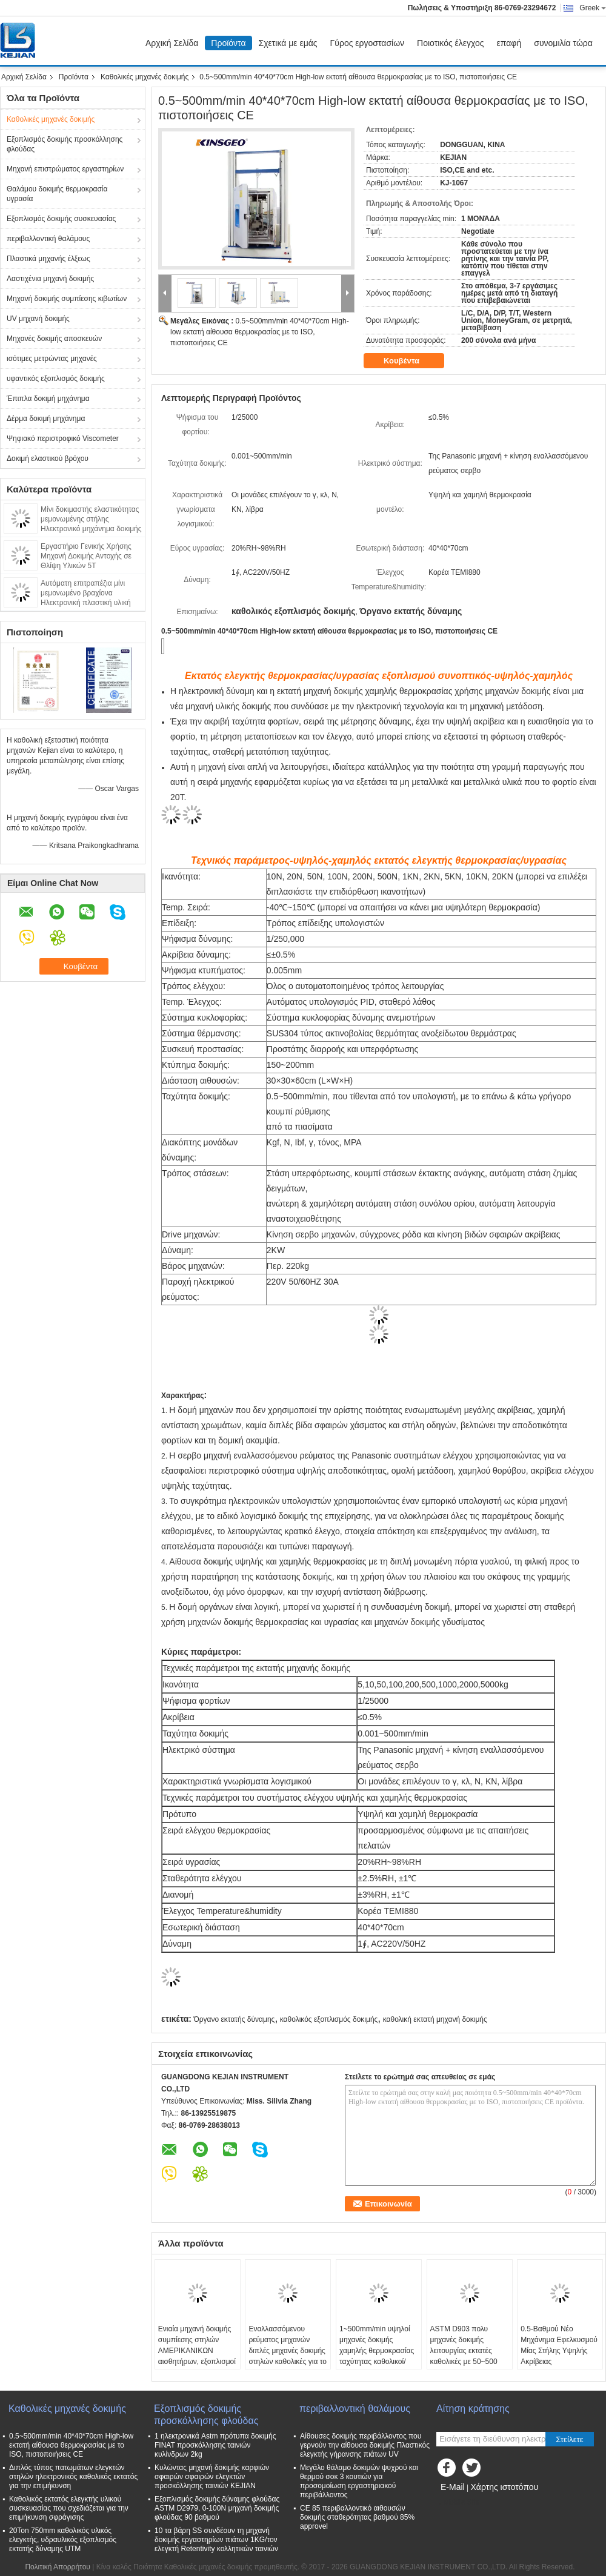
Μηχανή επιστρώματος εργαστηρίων (65, 169)
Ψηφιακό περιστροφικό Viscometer (63, 438)
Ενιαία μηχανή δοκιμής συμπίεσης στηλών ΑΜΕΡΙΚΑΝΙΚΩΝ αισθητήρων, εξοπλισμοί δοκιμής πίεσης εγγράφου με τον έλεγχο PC (197, 2362)
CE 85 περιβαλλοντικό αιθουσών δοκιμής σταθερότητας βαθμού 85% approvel (357, 2517)
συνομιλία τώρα (563, 43)
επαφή (509, 43)
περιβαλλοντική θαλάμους (48, 238)
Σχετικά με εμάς (288, 43)
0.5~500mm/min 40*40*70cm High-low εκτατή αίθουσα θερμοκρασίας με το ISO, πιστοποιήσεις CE (259, 332)
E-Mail (453, 2487)
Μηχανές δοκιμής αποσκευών (54, 338)
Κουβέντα (410, 361)
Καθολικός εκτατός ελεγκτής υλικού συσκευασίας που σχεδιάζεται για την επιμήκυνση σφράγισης (68, 2508)
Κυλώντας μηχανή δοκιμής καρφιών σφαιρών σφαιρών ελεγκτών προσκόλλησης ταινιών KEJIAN (212, 2476)
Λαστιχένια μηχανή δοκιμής (50, 278)
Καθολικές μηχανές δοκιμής (144, 77)
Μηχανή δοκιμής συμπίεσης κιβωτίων (67, 298)
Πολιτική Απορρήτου (57, 2567)
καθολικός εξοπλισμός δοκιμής (329, 2019)
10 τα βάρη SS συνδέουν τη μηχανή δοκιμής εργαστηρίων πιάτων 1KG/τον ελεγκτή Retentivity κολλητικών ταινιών (216, 2539)
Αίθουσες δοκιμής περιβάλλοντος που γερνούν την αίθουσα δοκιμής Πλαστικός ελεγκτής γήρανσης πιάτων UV (365, 2445)
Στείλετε (570, 2439)
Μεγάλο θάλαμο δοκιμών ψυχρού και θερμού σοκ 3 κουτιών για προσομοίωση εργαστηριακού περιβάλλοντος (359, 2481)
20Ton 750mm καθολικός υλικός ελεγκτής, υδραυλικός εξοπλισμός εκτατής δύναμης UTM (62, 2539)
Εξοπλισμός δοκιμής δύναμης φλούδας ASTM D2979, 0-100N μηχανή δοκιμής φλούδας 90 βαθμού (217, 2508)
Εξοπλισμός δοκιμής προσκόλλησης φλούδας (64, 144)
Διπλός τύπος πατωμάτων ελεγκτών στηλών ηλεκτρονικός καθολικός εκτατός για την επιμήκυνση (73, 2476)
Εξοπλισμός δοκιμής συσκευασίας (61, 218)
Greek (592, 8)
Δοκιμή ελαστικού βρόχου (47, 458)
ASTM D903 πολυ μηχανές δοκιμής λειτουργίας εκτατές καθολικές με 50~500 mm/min (464, 2351)
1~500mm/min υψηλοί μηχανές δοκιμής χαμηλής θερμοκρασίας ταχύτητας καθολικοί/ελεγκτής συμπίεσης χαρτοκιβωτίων (376, 2356)
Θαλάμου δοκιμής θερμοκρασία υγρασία (57, 194)
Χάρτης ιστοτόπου (504, 2487)
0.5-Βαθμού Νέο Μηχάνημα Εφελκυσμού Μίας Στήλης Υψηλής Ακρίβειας (559, 2345)
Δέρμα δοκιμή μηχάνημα (46, 418)
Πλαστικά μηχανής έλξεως (48, 258)
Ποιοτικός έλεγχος (450, 43)
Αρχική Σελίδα (171, 43)
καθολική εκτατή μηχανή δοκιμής (435, 2019)
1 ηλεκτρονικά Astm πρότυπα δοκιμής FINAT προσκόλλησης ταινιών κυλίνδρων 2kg (215, 2445)
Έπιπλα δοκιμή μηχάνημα (48, 398)
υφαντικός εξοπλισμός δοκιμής (56, 378)
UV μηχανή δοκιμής (38, 318)
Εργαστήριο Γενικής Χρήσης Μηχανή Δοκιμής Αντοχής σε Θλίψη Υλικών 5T (86, 556)
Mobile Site (457, 2502)
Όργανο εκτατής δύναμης (234, 2019)
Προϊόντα (228, 43)
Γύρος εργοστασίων (367, 43)
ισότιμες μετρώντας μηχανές (52, 358)
